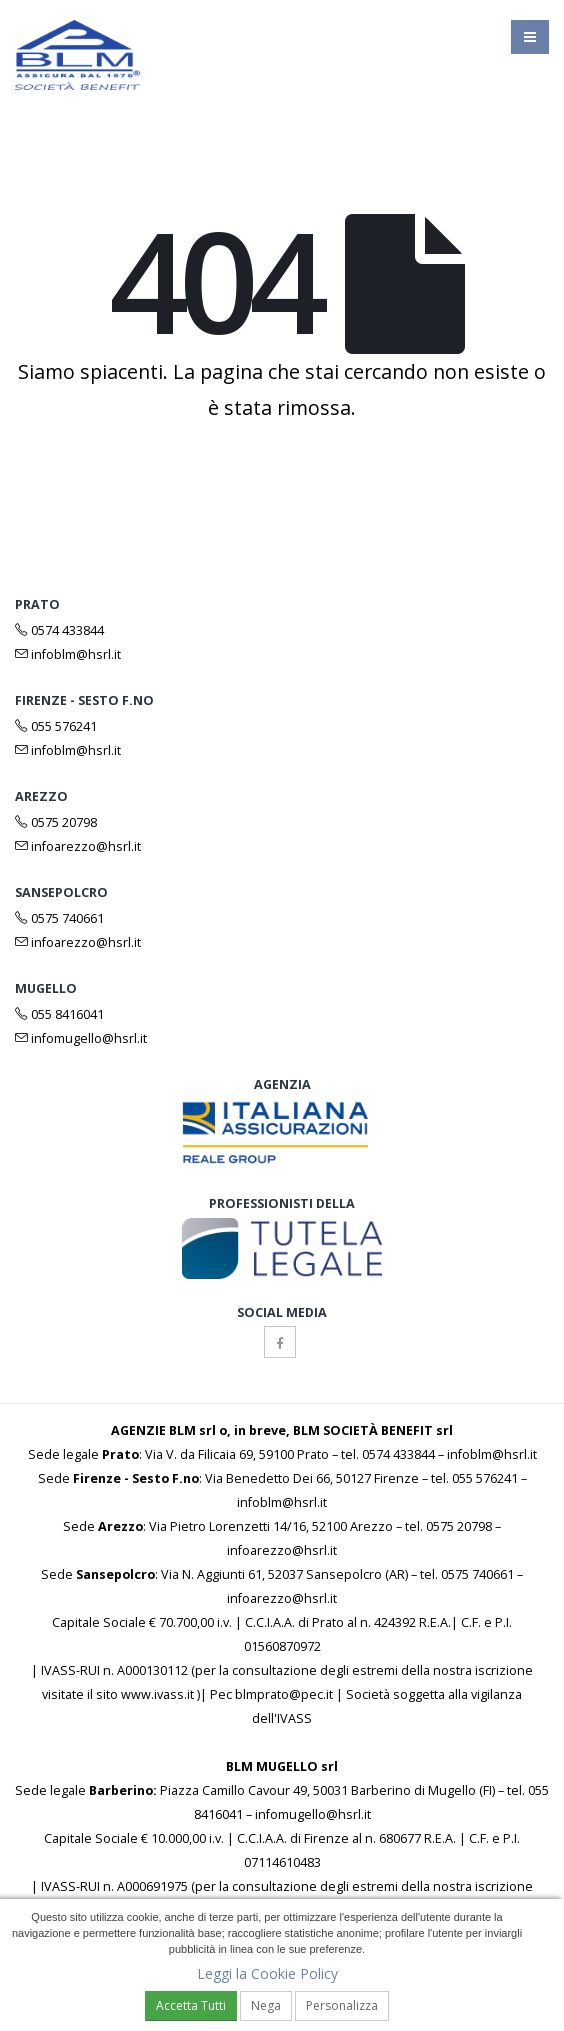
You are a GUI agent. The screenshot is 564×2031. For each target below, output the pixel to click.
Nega (266, 2005)
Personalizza (342, 2005)
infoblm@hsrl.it (68, 654)
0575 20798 (56, 822)
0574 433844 (59, 630)
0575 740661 (59, 918)
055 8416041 (59, 1014)
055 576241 (56, 726)
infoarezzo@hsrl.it (78, 846)
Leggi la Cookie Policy (267, 1973)
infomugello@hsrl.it (81, 1038)
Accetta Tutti (191, 2005)
